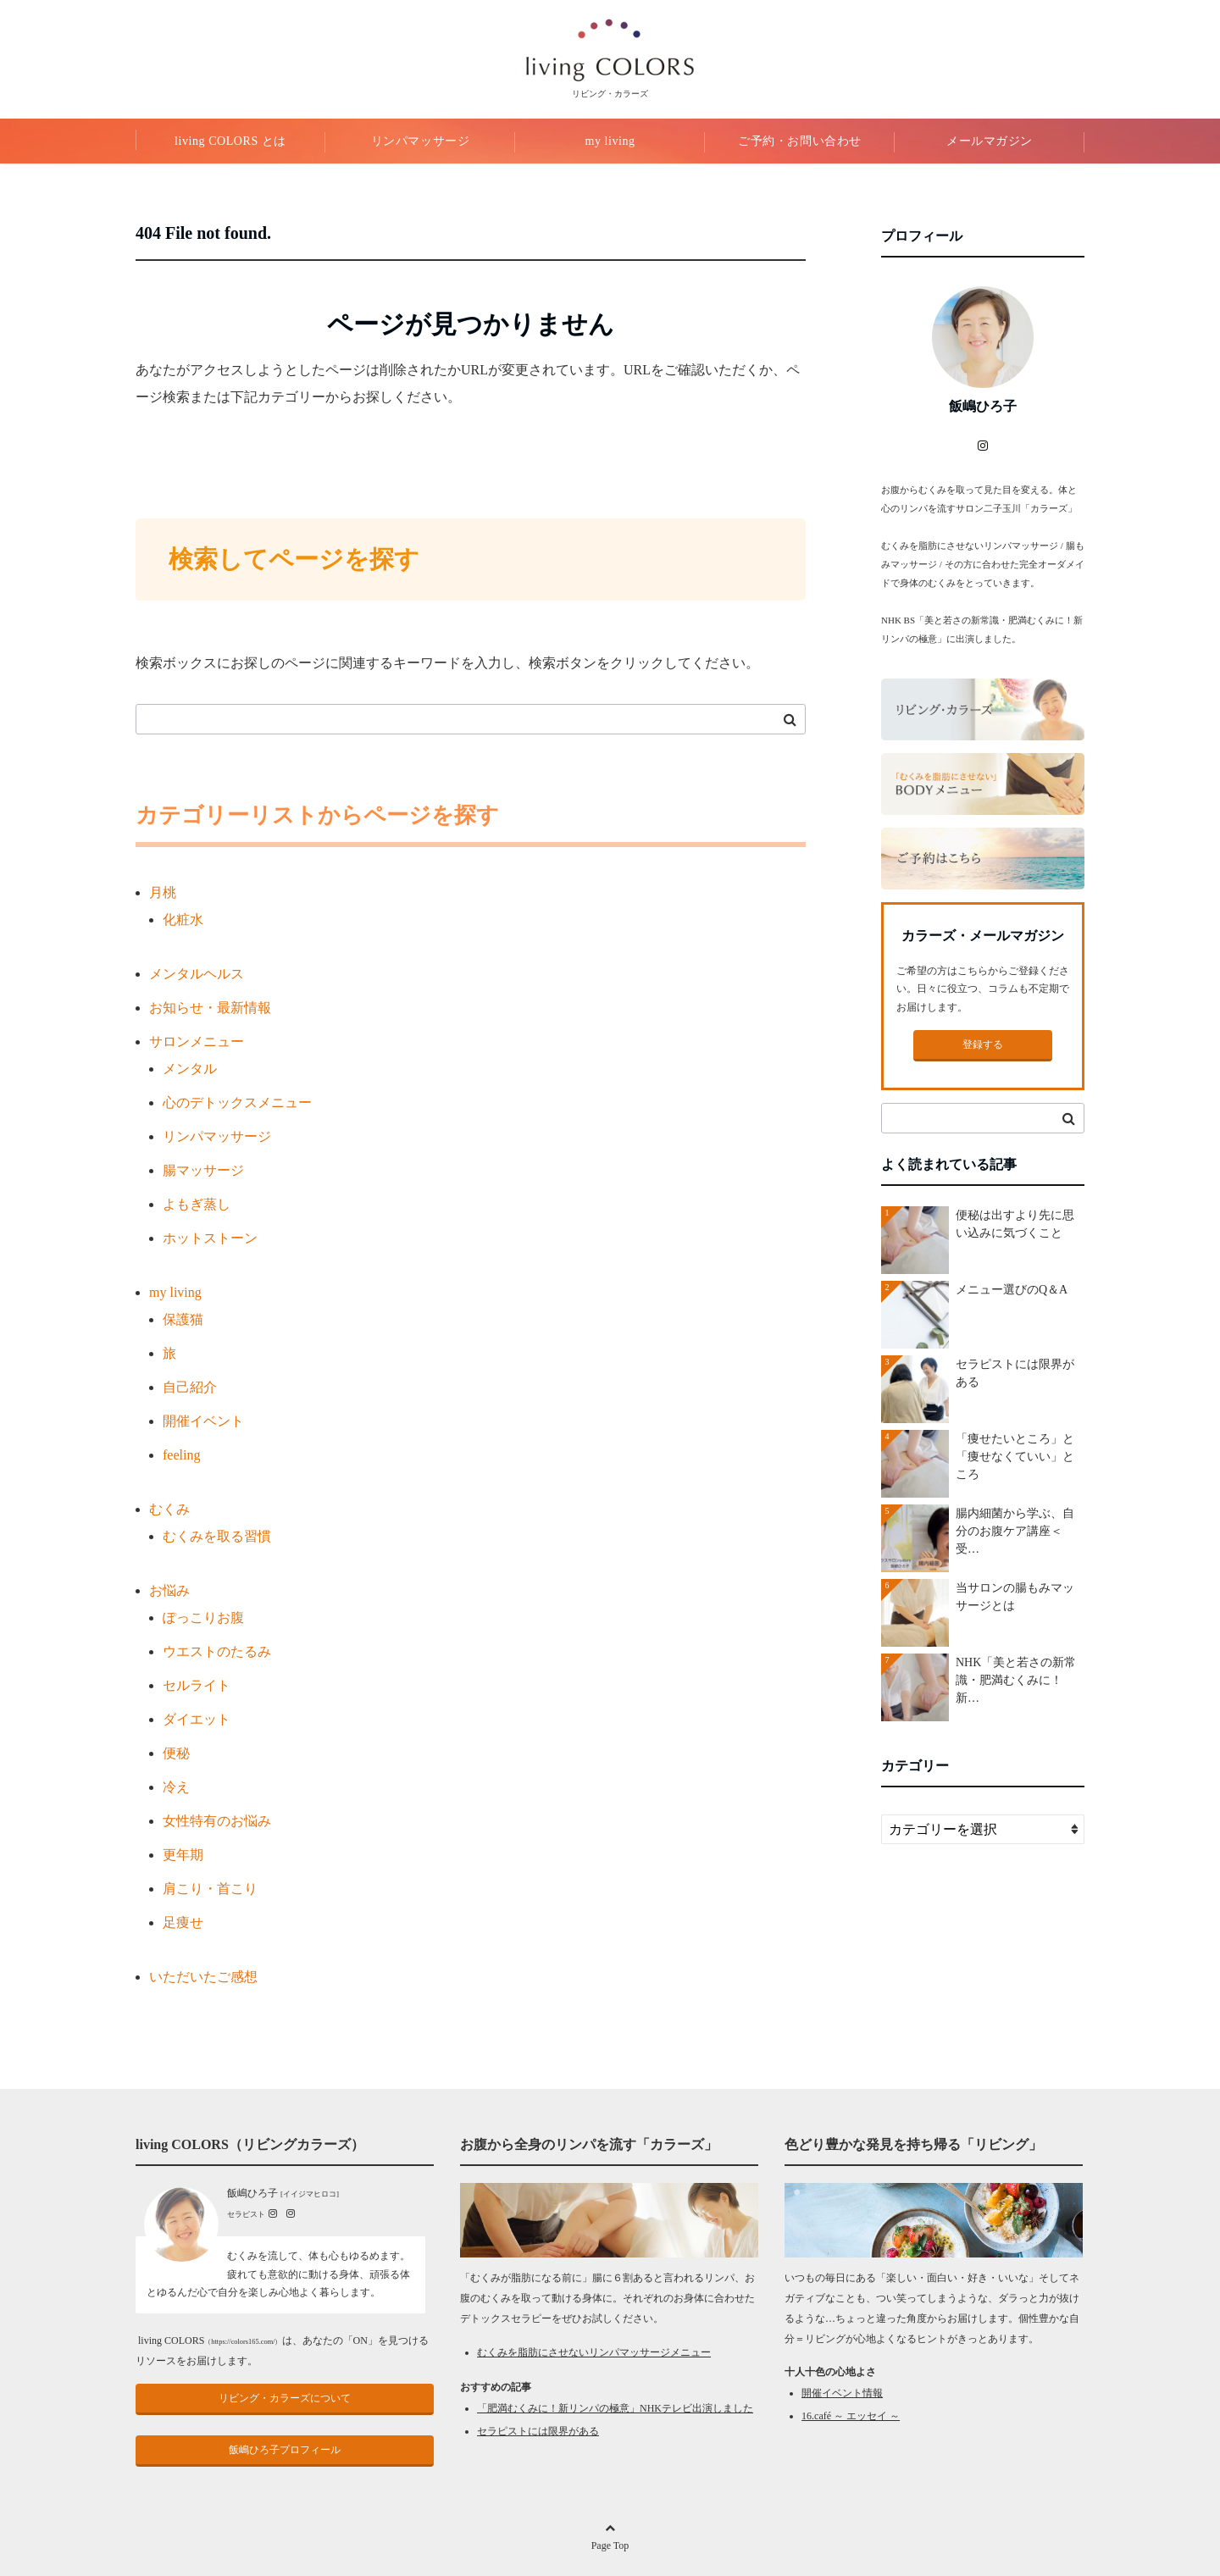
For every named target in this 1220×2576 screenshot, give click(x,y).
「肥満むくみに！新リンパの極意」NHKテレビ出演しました (615, 2408)
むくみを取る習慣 (217, 1536)
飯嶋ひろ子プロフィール (285, 2450)
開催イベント (203, 1421)
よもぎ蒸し (196, 1204)
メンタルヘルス (196, 974)
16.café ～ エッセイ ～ (850, 2416)
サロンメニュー (196, 1041)
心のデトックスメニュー (237, 1102)
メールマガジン (989, 141)
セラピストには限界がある (538, 2431)
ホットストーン (210, 1238)
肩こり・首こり (210, 1888)
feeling (181, 1455)
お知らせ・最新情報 (210, 1007)
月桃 (162, 892)
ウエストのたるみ (217, 1651)
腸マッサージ (203, 1170)
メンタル (190, 1068)
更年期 (183, 1855)
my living (610, 141)
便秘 (176, 1753)
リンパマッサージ (420, 141)
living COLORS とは (230, 141)
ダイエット (196, 1719)
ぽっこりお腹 (203, 1617)
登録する (982, 1044)
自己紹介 (190, 1387)
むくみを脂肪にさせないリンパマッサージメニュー (594, 2352)
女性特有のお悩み (217, 1821)
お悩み (169, 1590)
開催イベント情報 (842, 2393)
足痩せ (183, 1922)
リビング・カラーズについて (285, 2398)
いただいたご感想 (203, 1976)
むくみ (169, 1509)
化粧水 (183, 919)
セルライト (196, 1685)
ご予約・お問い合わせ (800, 141)
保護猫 (183, 1319)
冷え (176, 1787)
